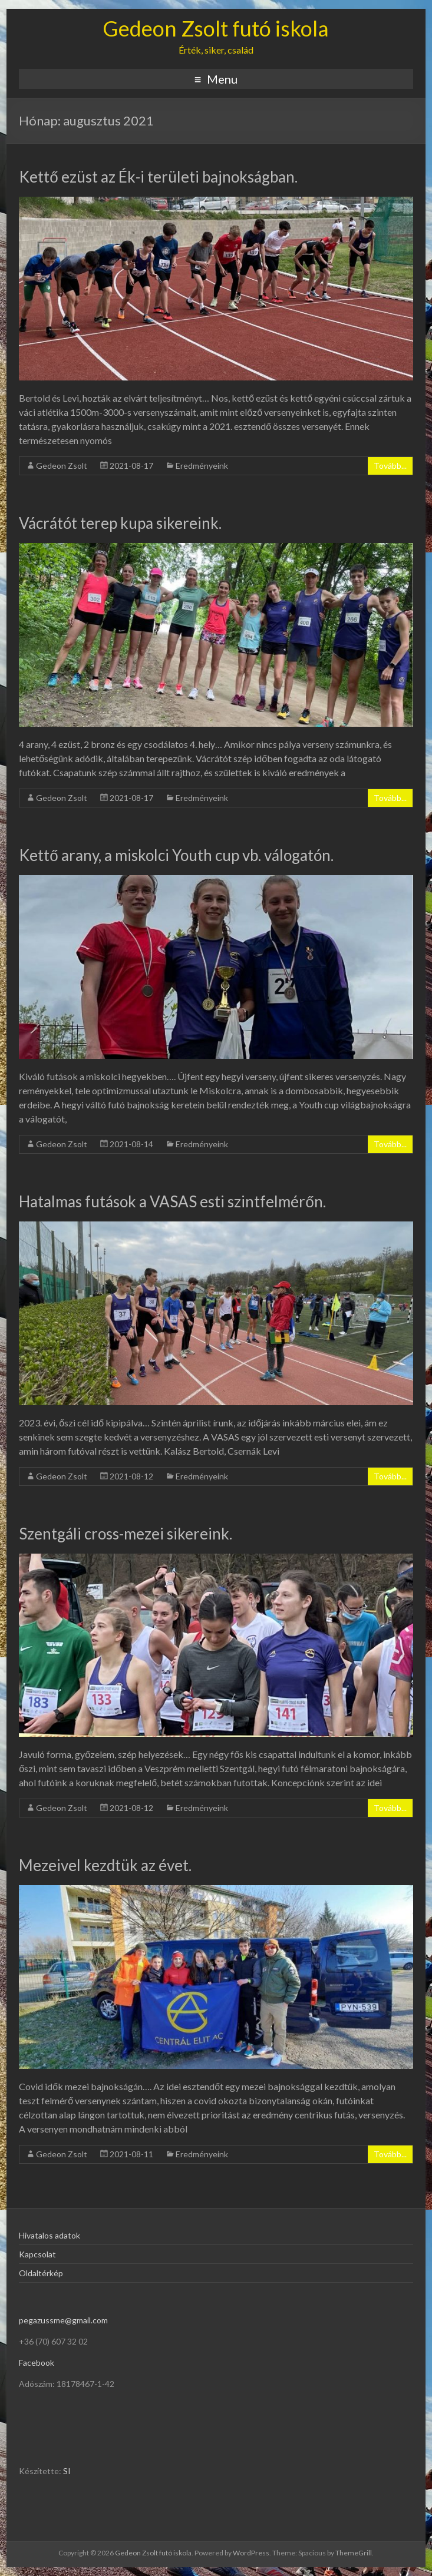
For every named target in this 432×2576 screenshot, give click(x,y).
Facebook (36, 2363)
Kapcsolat (37, 2254)
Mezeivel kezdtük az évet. (105, 1865)
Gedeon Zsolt (61, 466)
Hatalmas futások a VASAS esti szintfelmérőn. (172, 1201)
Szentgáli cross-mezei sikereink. (125, 1533)
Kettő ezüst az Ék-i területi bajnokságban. (158, 176)
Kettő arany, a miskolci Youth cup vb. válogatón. (176, 855)
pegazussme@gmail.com (63, 2320)
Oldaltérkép (41, 2273)
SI (67, 2471)
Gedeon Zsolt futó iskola (216, 28)
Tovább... (390, 466)
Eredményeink (202, 466)
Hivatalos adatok (49, 2235)
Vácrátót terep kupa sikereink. (120, 523)
